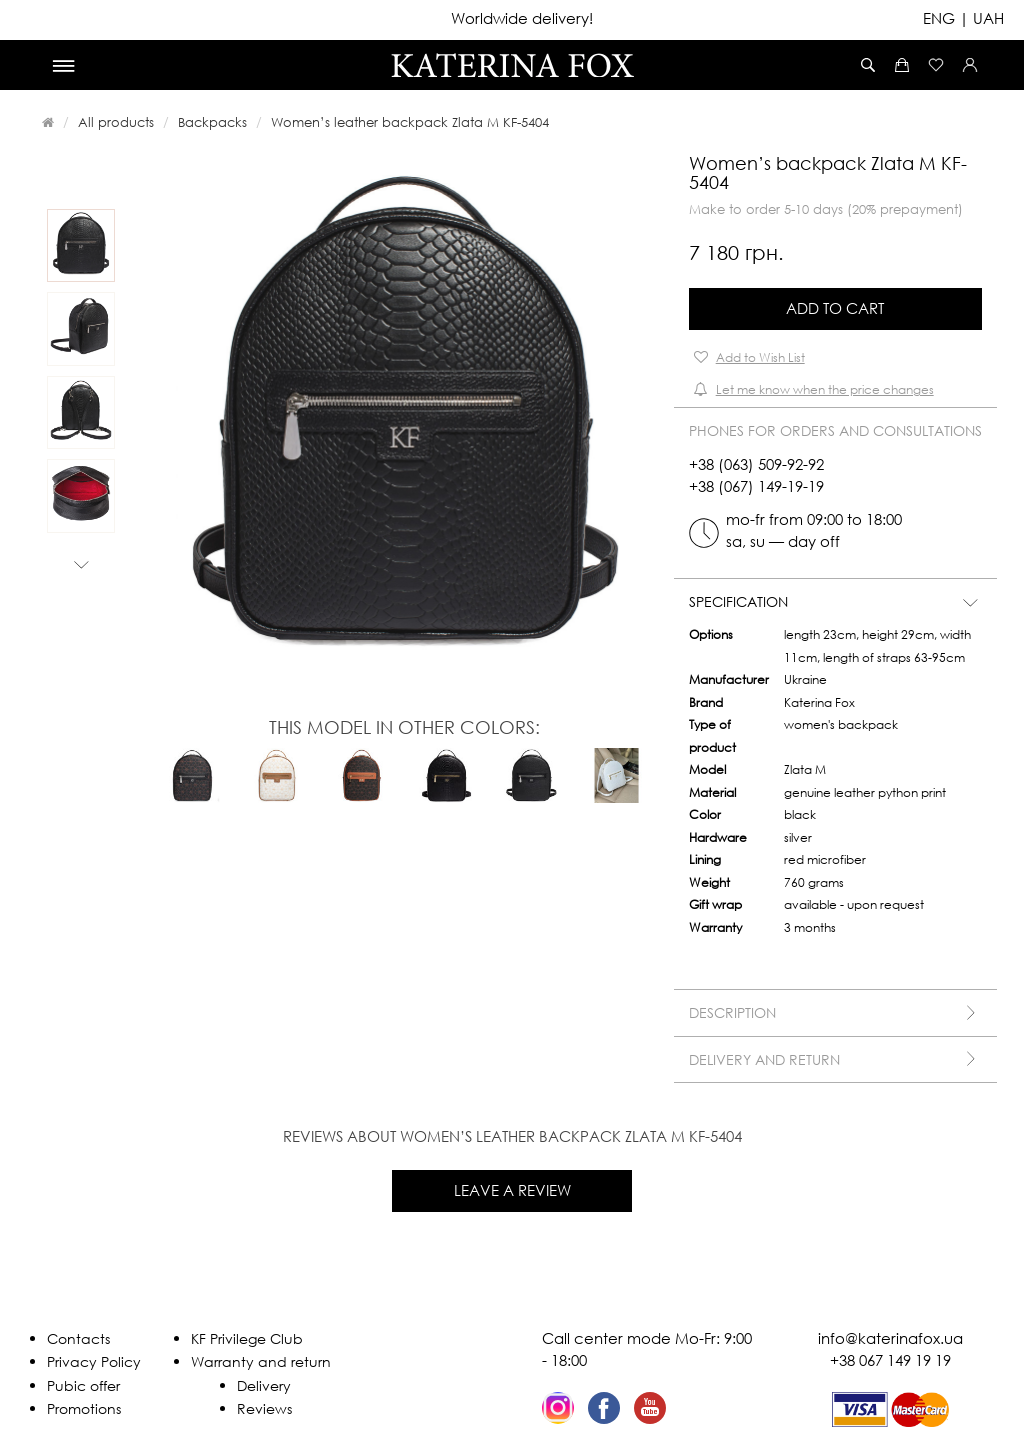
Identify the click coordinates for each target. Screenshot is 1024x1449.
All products (116, 122)
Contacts (78, 1338)
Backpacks (212, 122)
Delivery (264, 1385)
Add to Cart (835, 308)
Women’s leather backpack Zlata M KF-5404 (410, 122)
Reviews (264, 1408)
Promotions (84, 1408)
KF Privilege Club (247, 1338)
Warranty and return (261, 1361)
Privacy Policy (94, 1361)
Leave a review (512, 1190)
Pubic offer (83, 1385)
